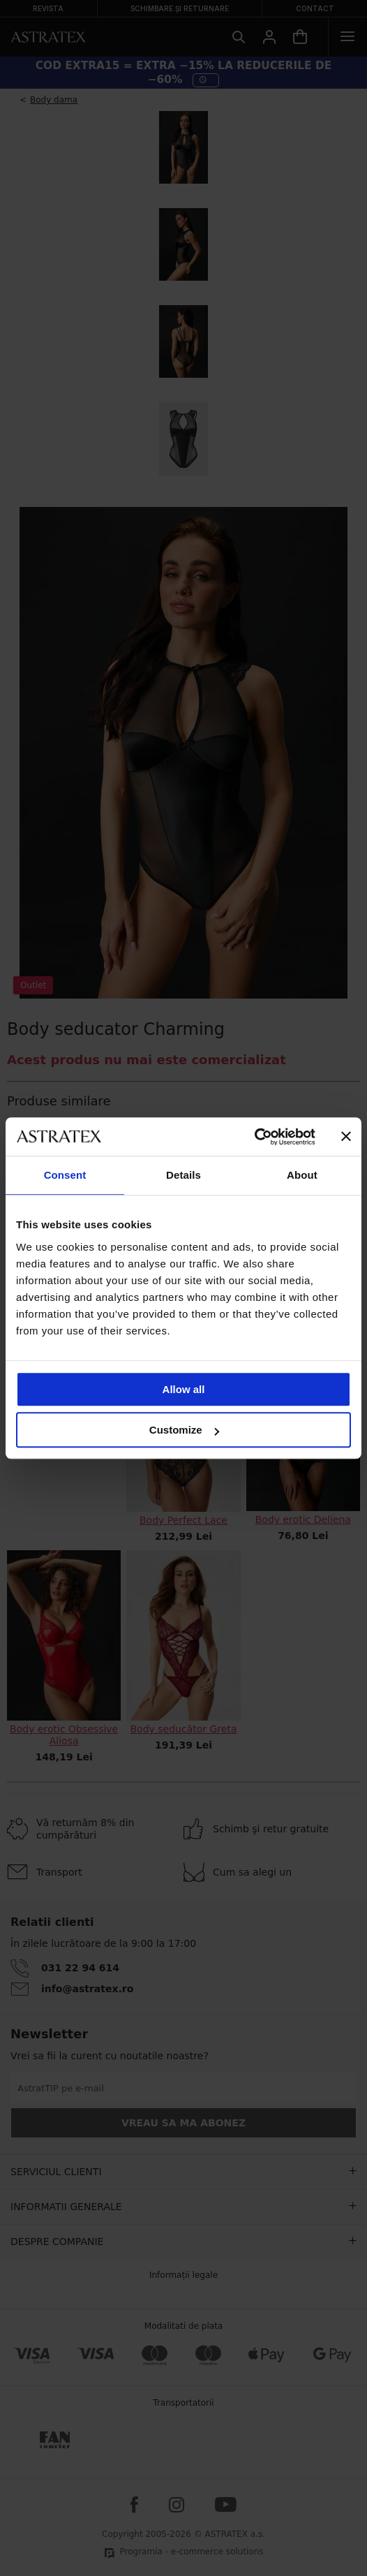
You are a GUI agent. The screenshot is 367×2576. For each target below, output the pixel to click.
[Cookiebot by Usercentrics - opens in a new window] (254, 1137)
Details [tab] (183, 1175)
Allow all (184, 1389)
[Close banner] (346, 1137)
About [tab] (302, 1175)
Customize (184, 1430)
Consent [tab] (65, 1175)
